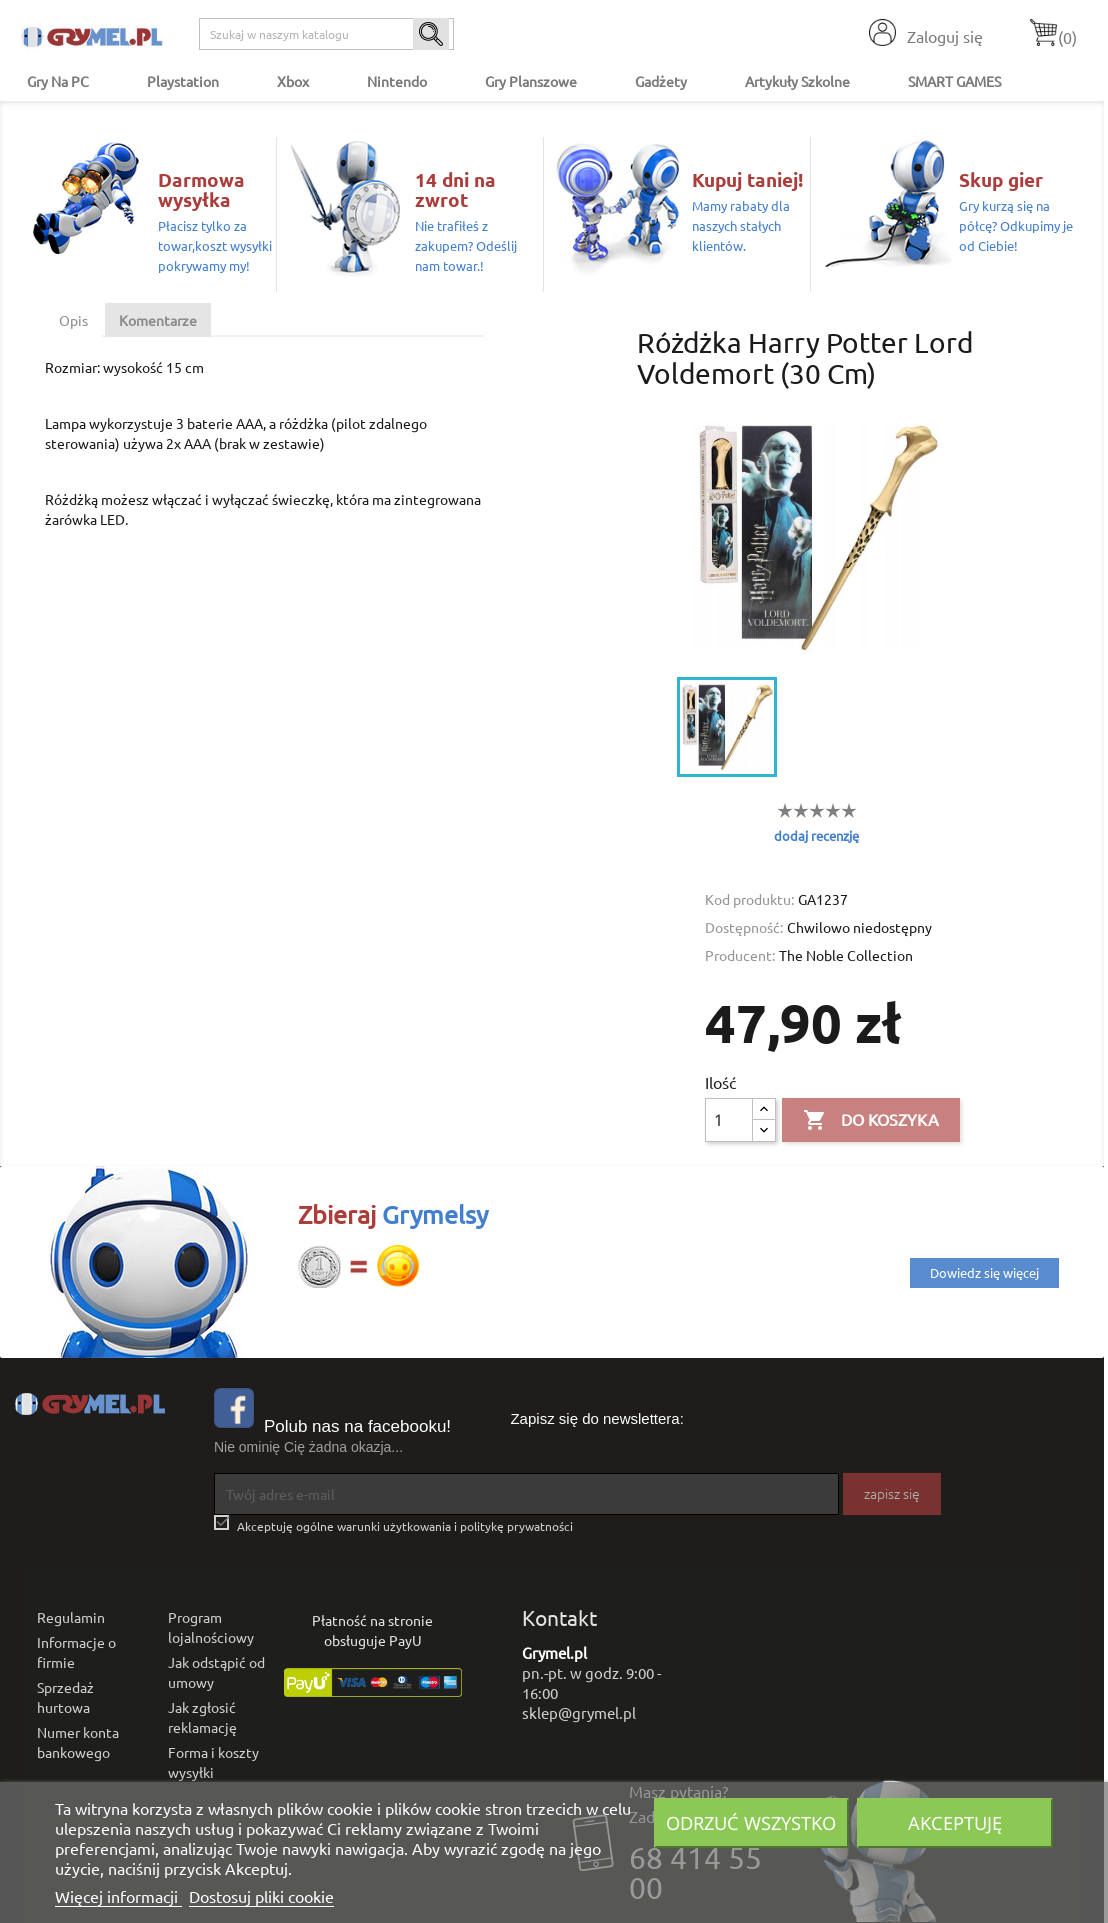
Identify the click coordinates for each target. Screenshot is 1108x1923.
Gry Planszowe (531, 81)
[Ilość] (729, 1120)
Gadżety (661, 81)
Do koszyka (871, 1121)
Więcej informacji (118, 1896)
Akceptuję (955, 1822)
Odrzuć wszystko (751, 1822)
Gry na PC (58, 81)
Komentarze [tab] (158, 320)
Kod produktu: (749, 899)
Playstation (183, 81)
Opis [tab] (73, 320)
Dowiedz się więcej (984, 1272)
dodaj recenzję (816, 835)
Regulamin (71, 1617)
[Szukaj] (326, 34)
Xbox (293, 81)
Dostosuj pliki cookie (261, 1896)
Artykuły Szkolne (797, 81)
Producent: (740, 955)
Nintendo (397, 81)
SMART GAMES (954, 81)
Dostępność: (744, 927)
